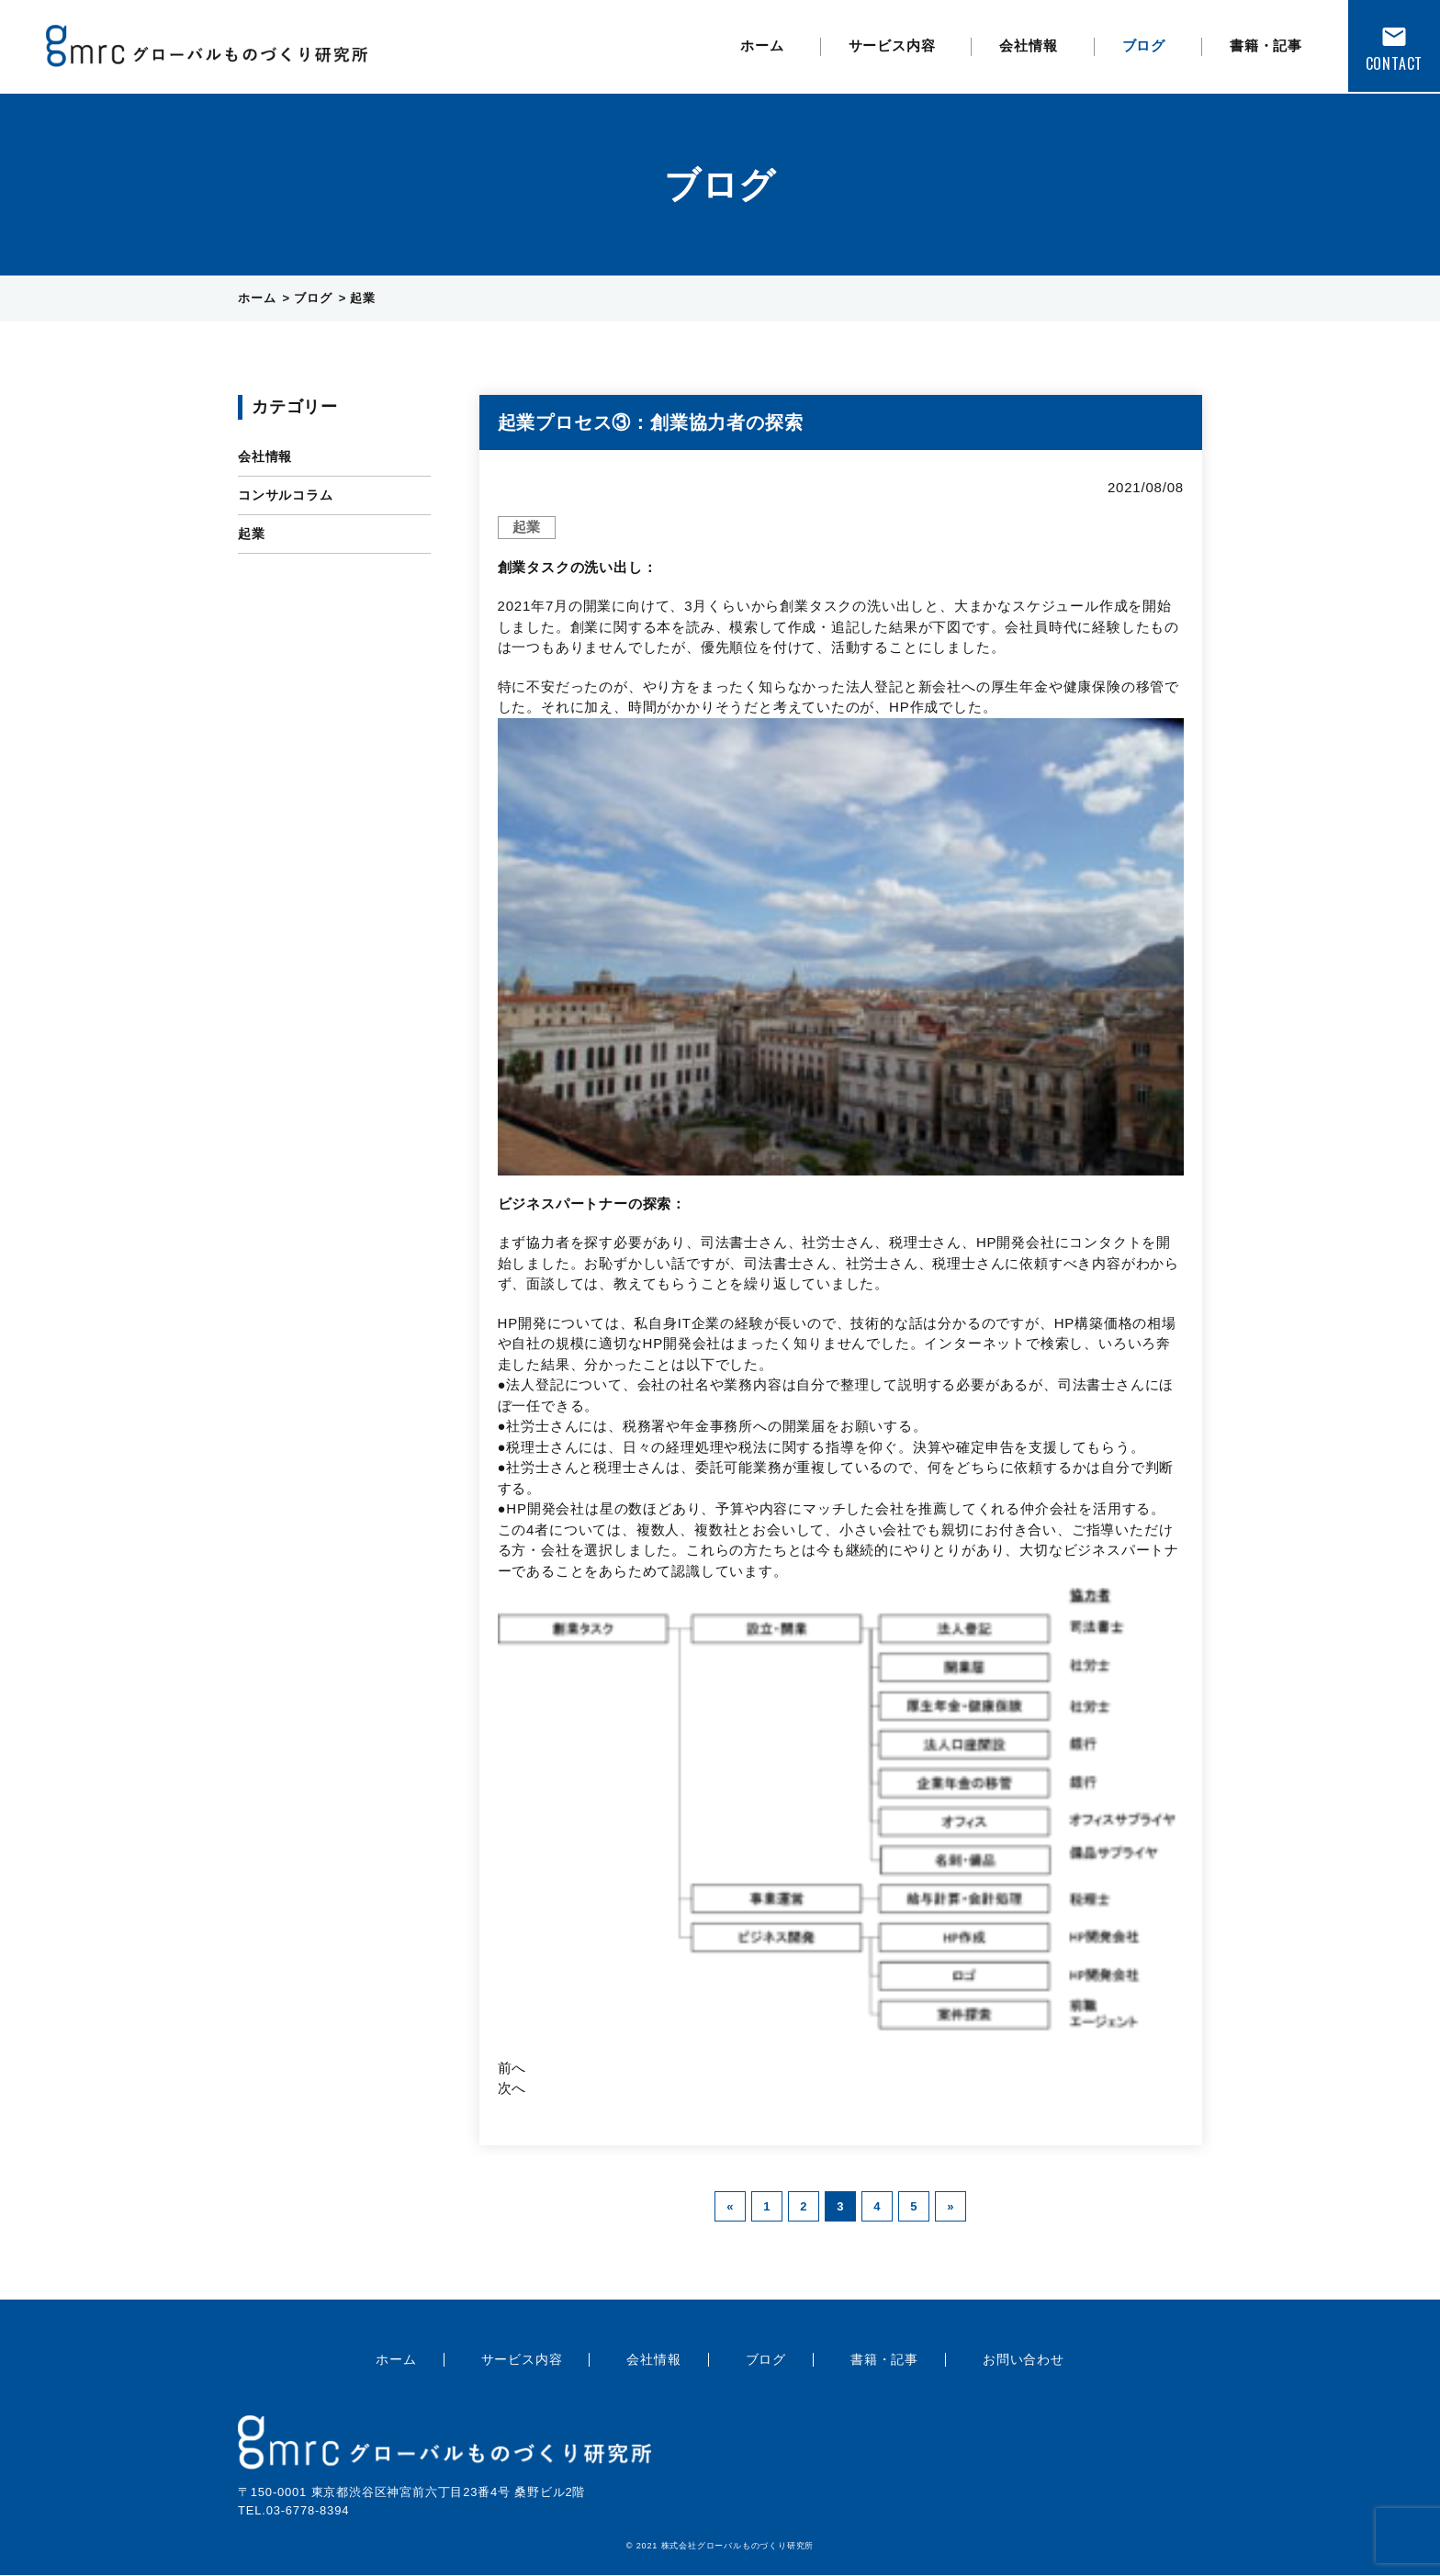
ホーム (761, 45)
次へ (512, 2088)
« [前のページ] (730, 2206)
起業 (251, 533)
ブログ (1143, 45)
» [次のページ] (950, 2206)
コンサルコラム (285, 495)
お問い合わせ (1023, 2359)
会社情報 (1028, 45)
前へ (512, 2067)
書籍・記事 (1266, 45)
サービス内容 (892, 45)
